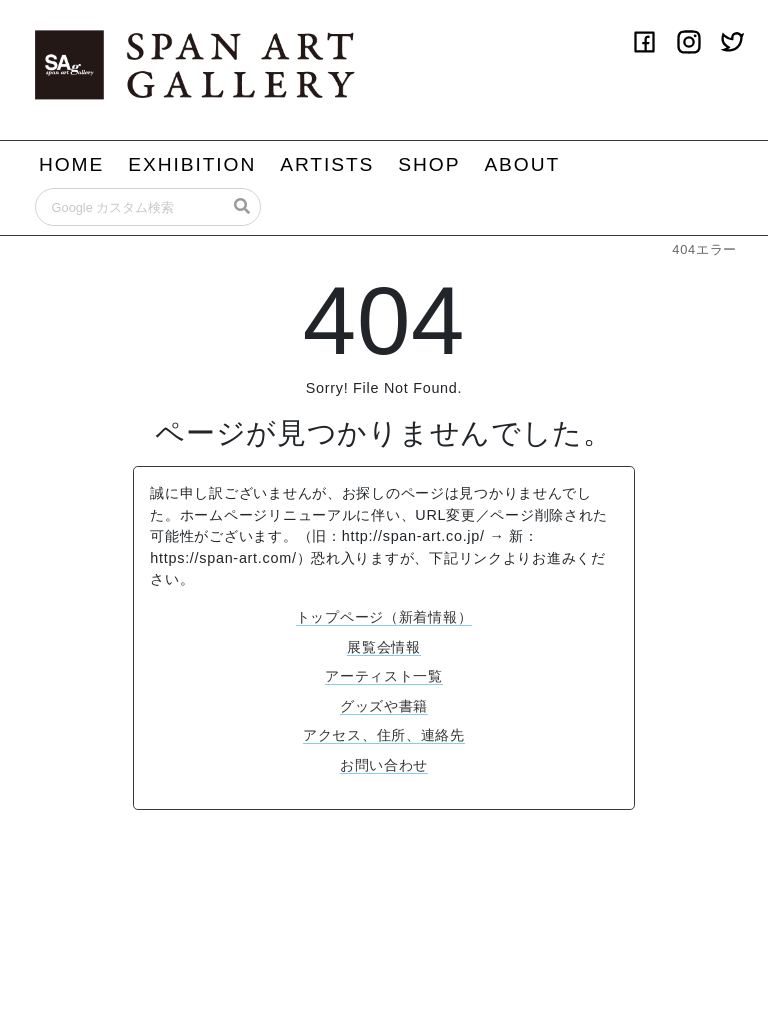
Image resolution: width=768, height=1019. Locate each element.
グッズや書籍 (384, 706)
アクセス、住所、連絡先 (384, 735)
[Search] (148, 207)
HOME (71, 164)
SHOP (429, 164)
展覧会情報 (384, 647)
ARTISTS (327, 164)
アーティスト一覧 (384, 676)
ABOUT (522, 164)
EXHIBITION (192, 164)
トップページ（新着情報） (384, 617)
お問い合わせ (384, 765)
